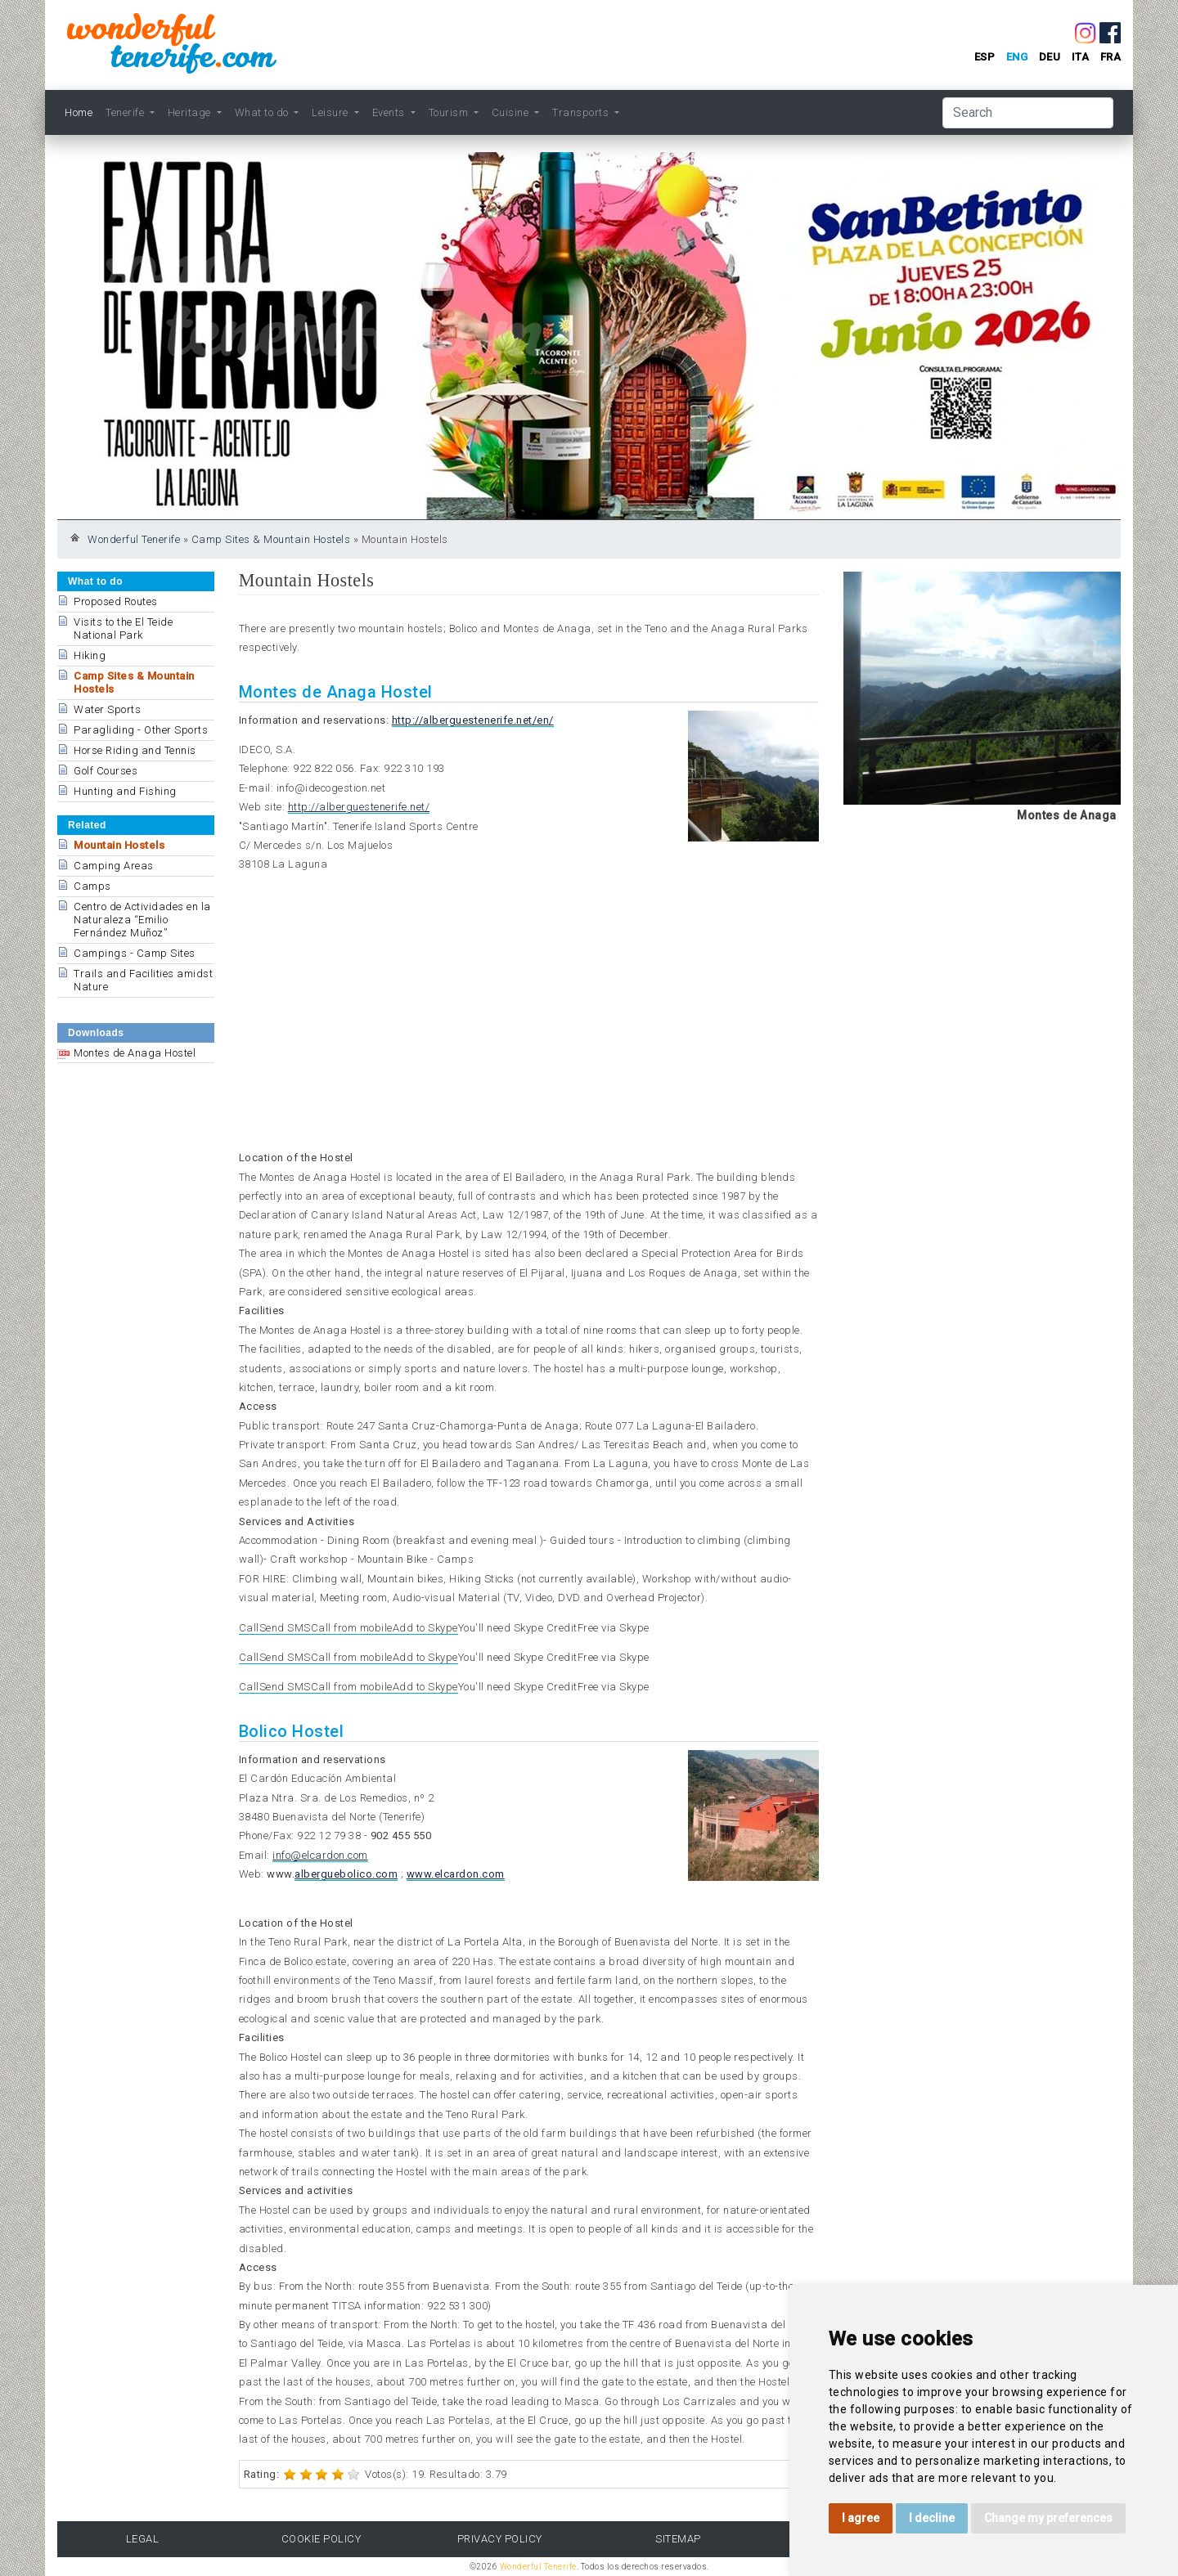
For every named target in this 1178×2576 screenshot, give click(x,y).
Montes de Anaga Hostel (135, 1053)
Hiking (90, 655)
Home (78, 112)
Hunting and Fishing (125, 791)
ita (1081, 57)
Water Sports (107, 709)
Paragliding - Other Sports (141, 730)
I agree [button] (860, 2517)
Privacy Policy (499, 2539)
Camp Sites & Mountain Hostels (271, 539)
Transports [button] (582, 112)
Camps (92, 886)
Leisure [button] (331, 112)
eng (1017, 57)
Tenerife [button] (126, 112)
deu (1050, 57)
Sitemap (678, 2539)
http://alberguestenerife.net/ (359, 807)
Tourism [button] (450, 112)
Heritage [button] (191, 112)
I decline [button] (932, 2517)
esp (985, 57)
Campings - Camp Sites (135, 953)
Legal (143, 2539)
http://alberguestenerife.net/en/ (473, 720)
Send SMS (285, 1628)
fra (1111, 57)
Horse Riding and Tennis (135, 750)
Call (249, 1628)
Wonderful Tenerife (134, 539)
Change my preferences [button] (1048, 2517)
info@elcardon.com (320, 1855)
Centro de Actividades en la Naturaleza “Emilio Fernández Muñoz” (142, 919)
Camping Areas (114, 865)
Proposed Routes (116, 601)
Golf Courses (105, 771)
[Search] (1027, 112)
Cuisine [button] (512, 112)
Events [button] (390, 112)
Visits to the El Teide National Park (123, 628)
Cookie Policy (321, 2539)
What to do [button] (263, 112)
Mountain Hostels (119, 845)
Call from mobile (352, 1628)
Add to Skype (425, 1628)
